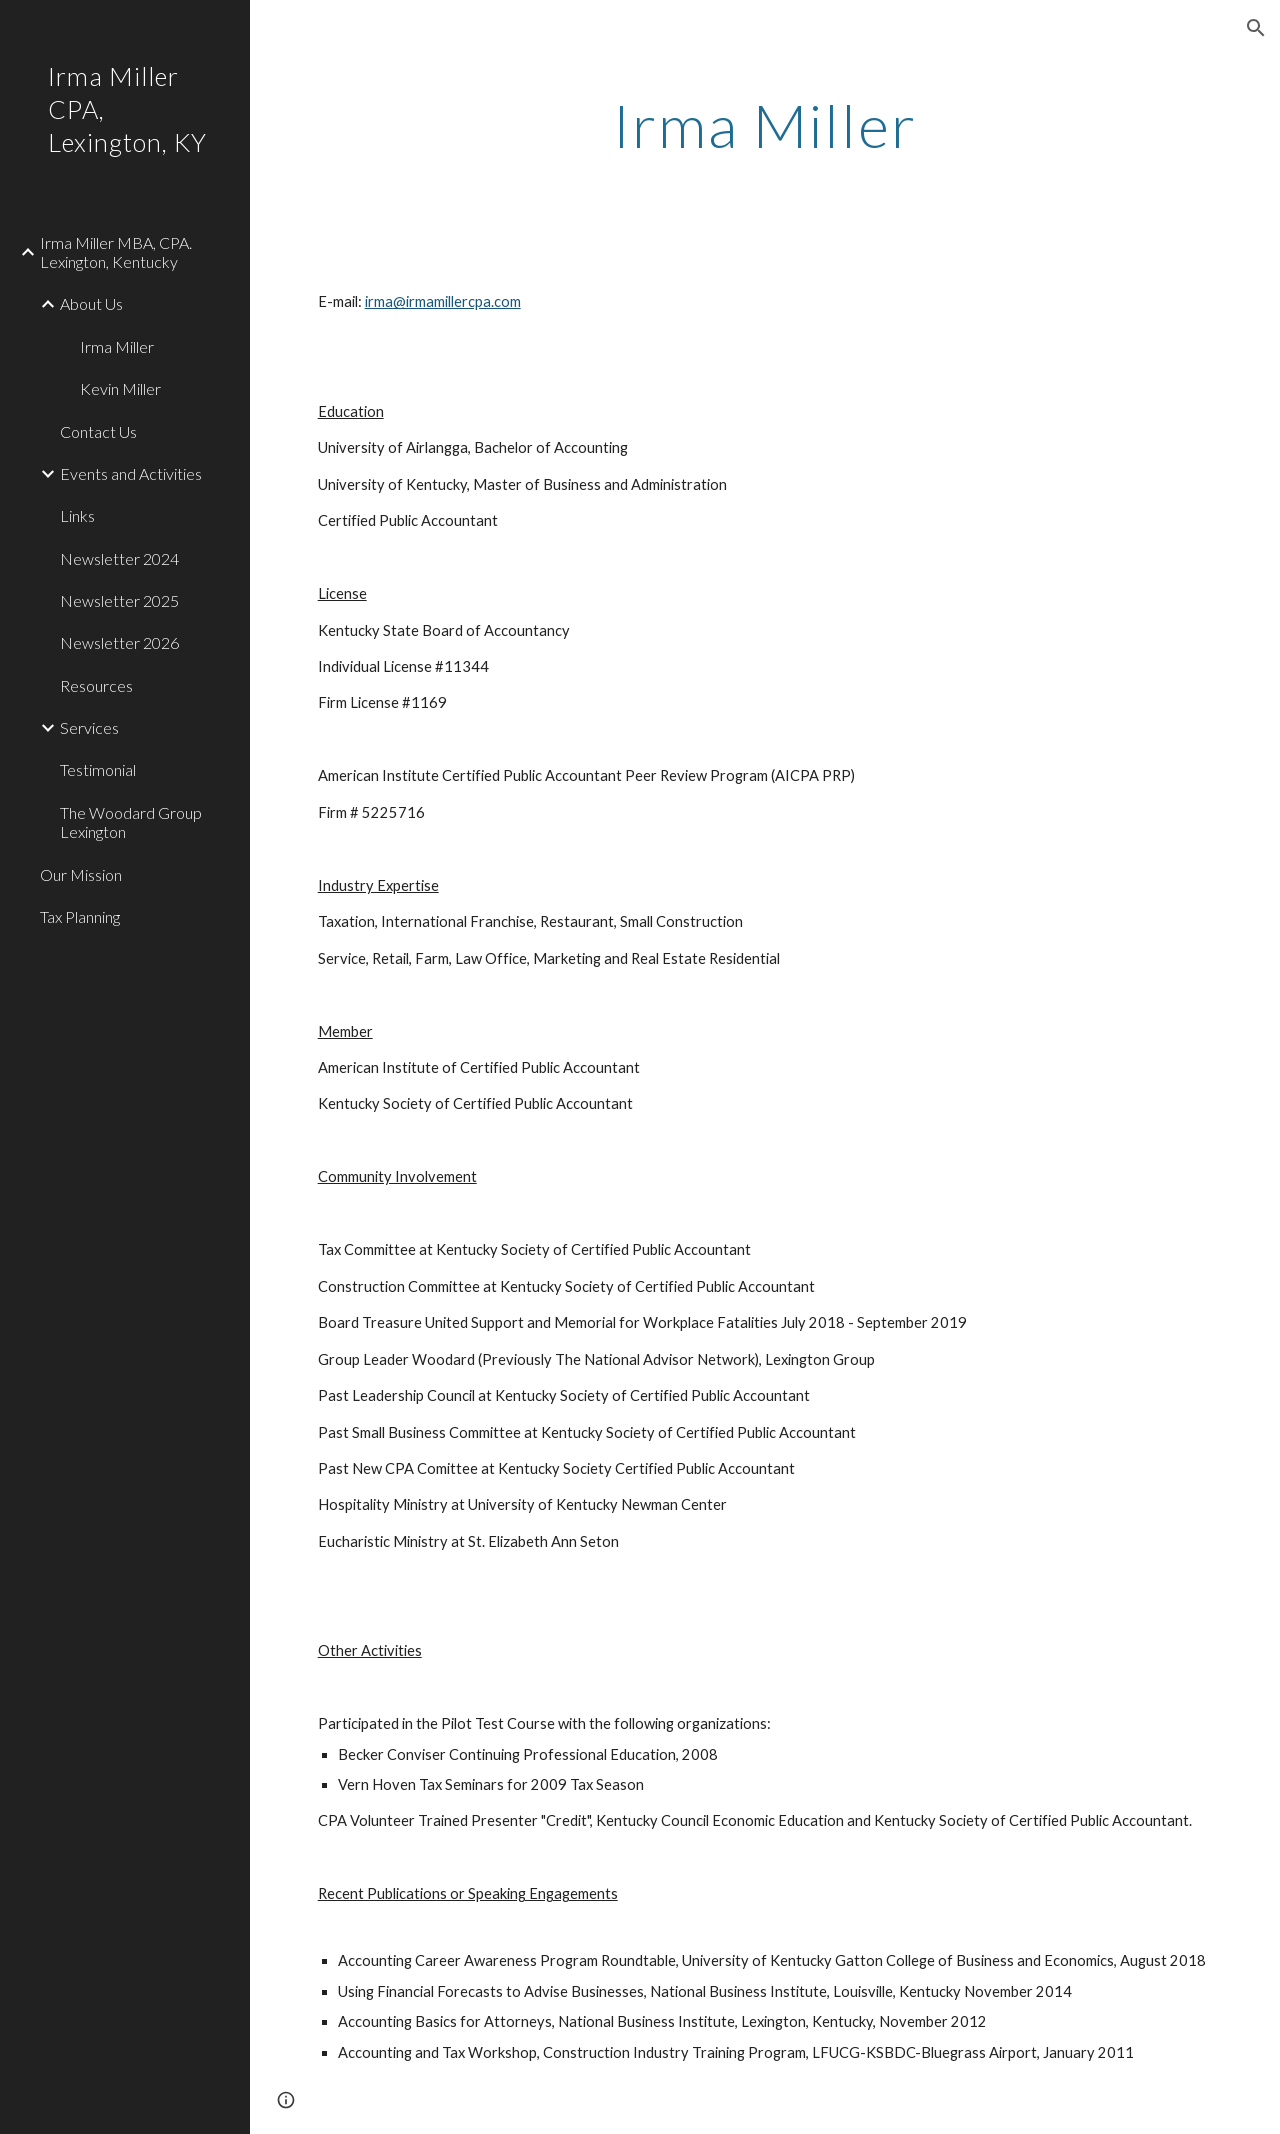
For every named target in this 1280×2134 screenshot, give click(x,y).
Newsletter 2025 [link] (119, 600)
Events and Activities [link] (131, 473)
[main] (765, 125)
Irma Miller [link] (117, 346)
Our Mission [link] (81, 874)
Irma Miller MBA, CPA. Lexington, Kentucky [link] (116, 252)
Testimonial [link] (98, 769)
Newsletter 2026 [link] (119, 642)
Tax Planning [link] (80, 916)
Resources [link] (96, 685)
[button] (1256, 28)
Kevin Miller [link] (120, 388)
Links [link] (77, 515)
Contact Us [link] (98, 431)
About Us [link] (91, 303)
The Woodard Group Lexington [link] (131, 822)
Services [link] (89, 727)
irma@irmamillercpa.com (443, 301)
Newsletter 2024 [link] (119, 558)
